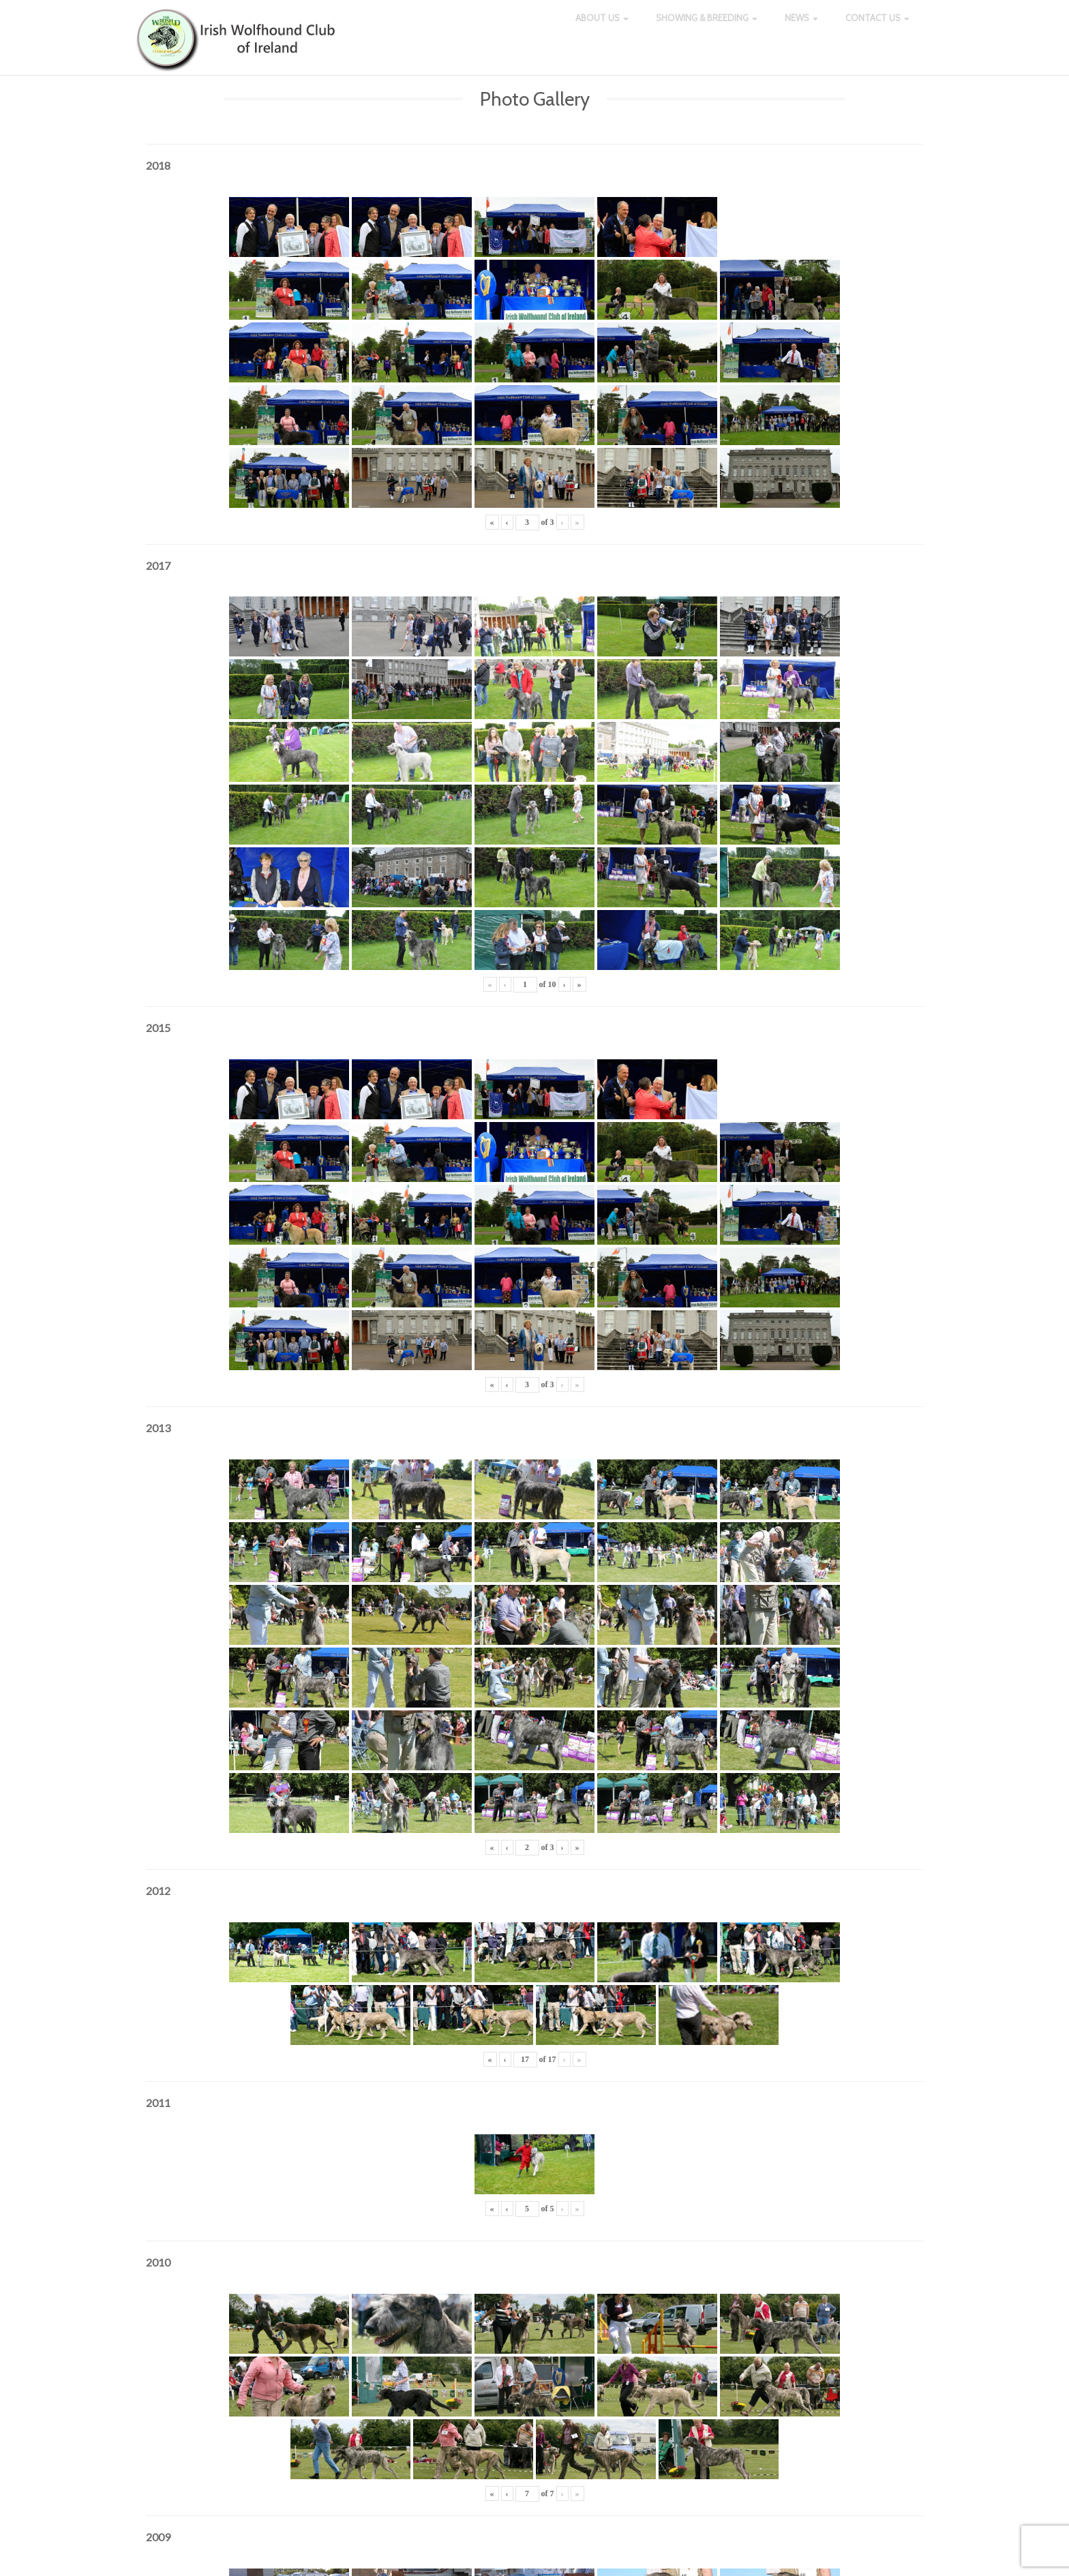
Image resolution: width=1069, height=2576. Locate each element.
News (801, 27)
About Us (602, 27)
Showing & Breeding (706, 27)
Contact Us (877, 27)
